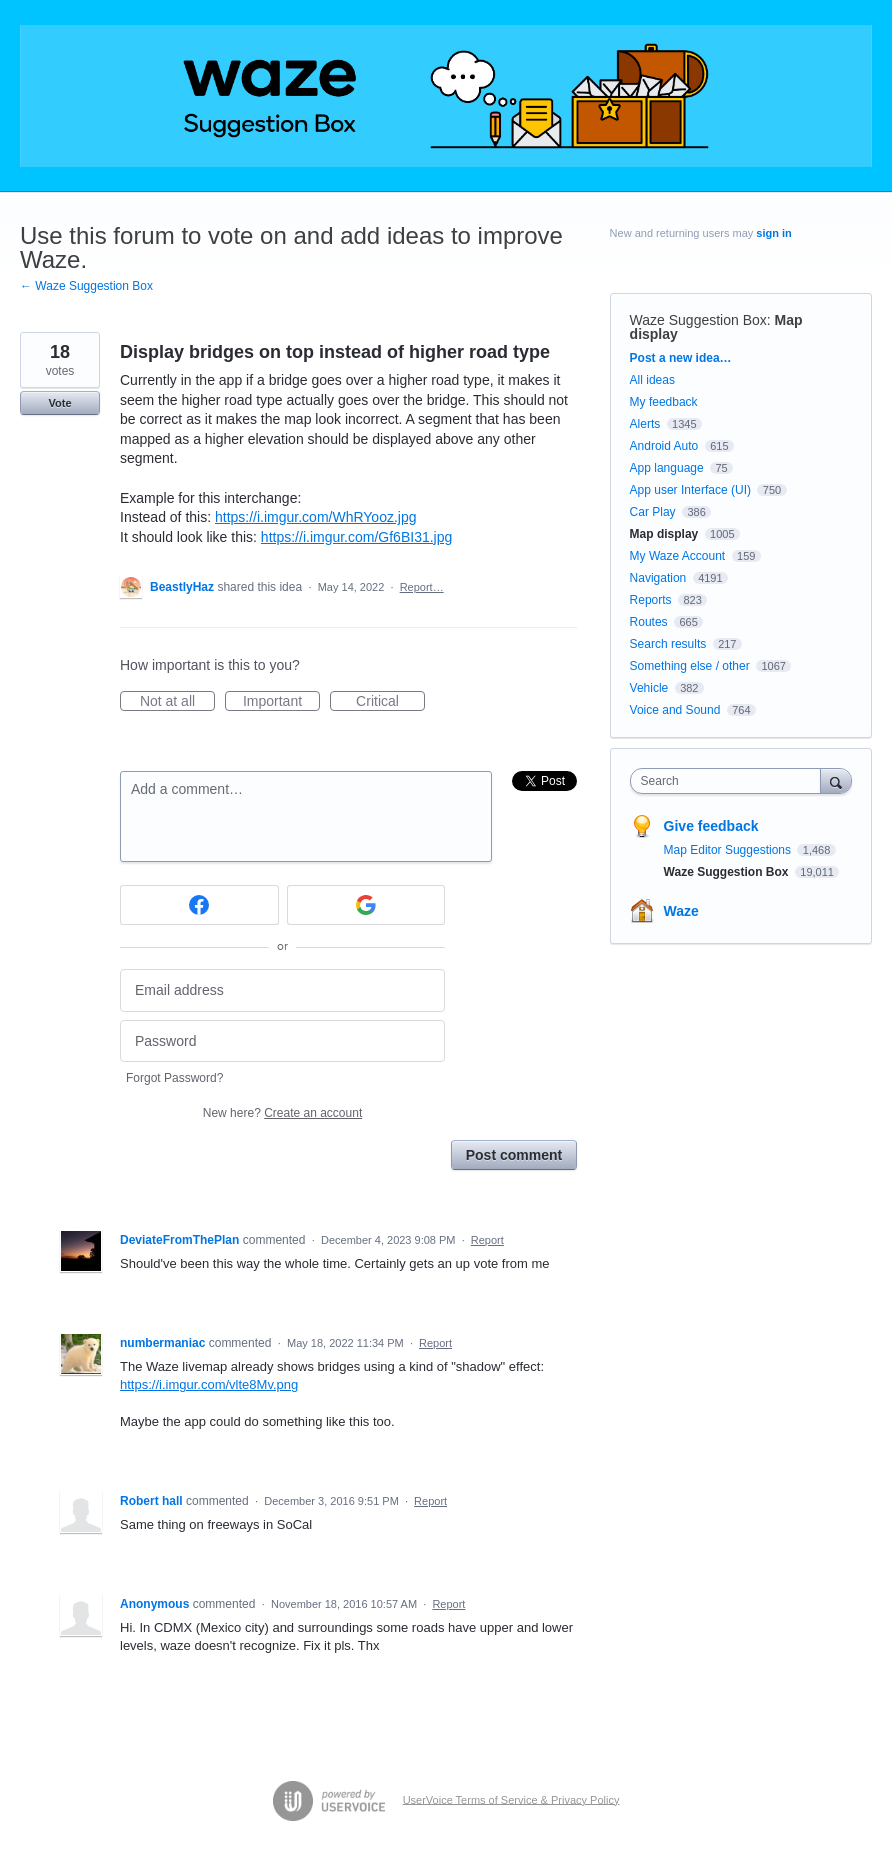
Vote (59, 403)
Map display (664, 534)
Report (487, 1240)
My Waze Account (678, 556)
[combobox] (730, 781)
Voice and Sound (675, 710)
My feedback (664, 402)
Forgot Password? (174, 1078)
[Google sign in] (366, 905)
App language (667, 468)
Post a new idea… (681, 358)
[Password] (282, 1041)
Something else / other (690, 666)
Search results (668, 644)
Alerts (645, 424)
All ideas (652, 380)
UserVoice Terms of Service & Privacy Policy (511, 1799)
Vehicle (649, 688)
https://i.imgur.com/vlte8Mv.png (209, 1384)
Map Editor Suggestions (729, 850)
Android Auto (664, 446)
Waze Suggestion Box (698, 320)
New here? (282, 1113)
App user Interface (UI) (690, 490)
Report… (422, 587)
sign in (773, 233)
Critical (390, 702)
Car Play (653, 512)
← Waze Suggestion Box (86, 286)
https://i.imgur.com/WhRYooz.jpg (316, 517)
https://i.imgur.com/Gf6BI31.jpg (356, 537)
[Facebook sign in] (199, 905)
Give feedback (711, 826)
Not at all (177, 702)
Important (281, 702)
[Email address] (282, 990)
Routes (649, 622)
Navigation (658, 578)
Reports (651, 600)
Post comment (514, 1155)
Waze (681, 911)
